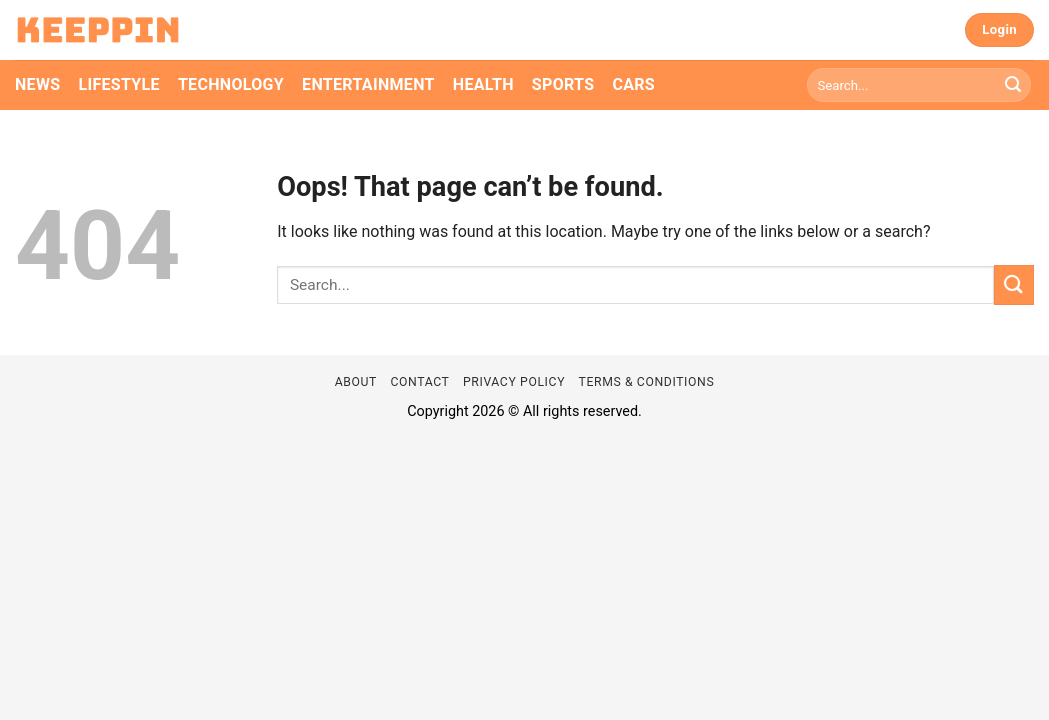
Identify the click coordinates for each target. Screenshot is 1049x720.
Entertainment (368, 84)
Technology (231, 84)
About (356, 382)
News (37, 84)
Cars (633, 84)
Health (483, 84)
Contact (419, 382)
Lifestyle (118, 84)
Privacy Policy (514, 382)
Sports (563, 84)
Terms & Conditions (647, 382)
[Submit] (1013, 85)
